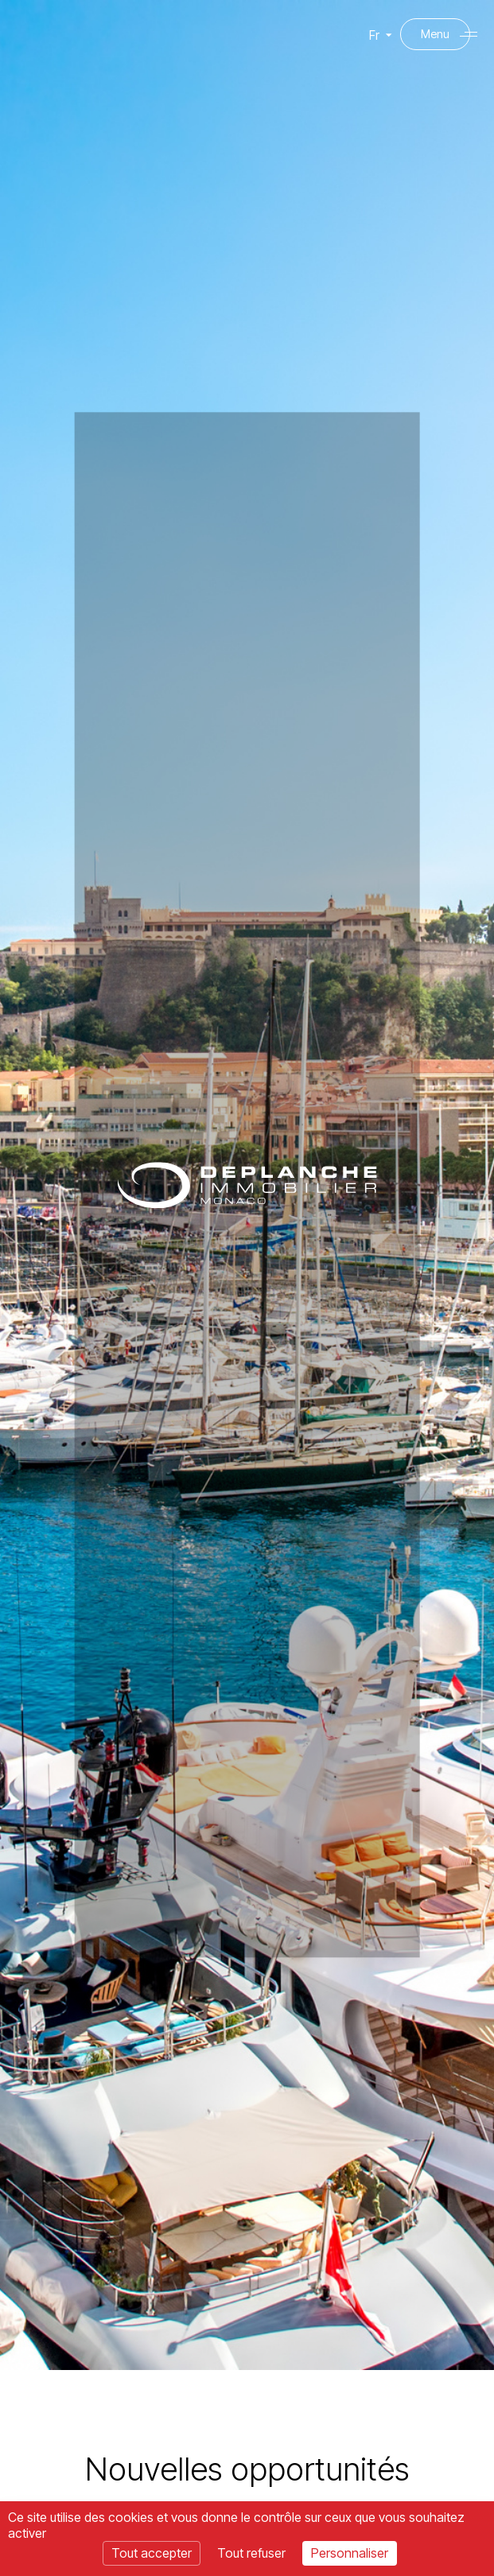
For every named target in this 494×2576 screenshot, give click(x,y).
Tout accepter (151, 2553)
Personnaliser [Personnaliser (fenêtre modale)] (349, 2553)
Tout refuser (251, 2553)
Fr (372, 43)
